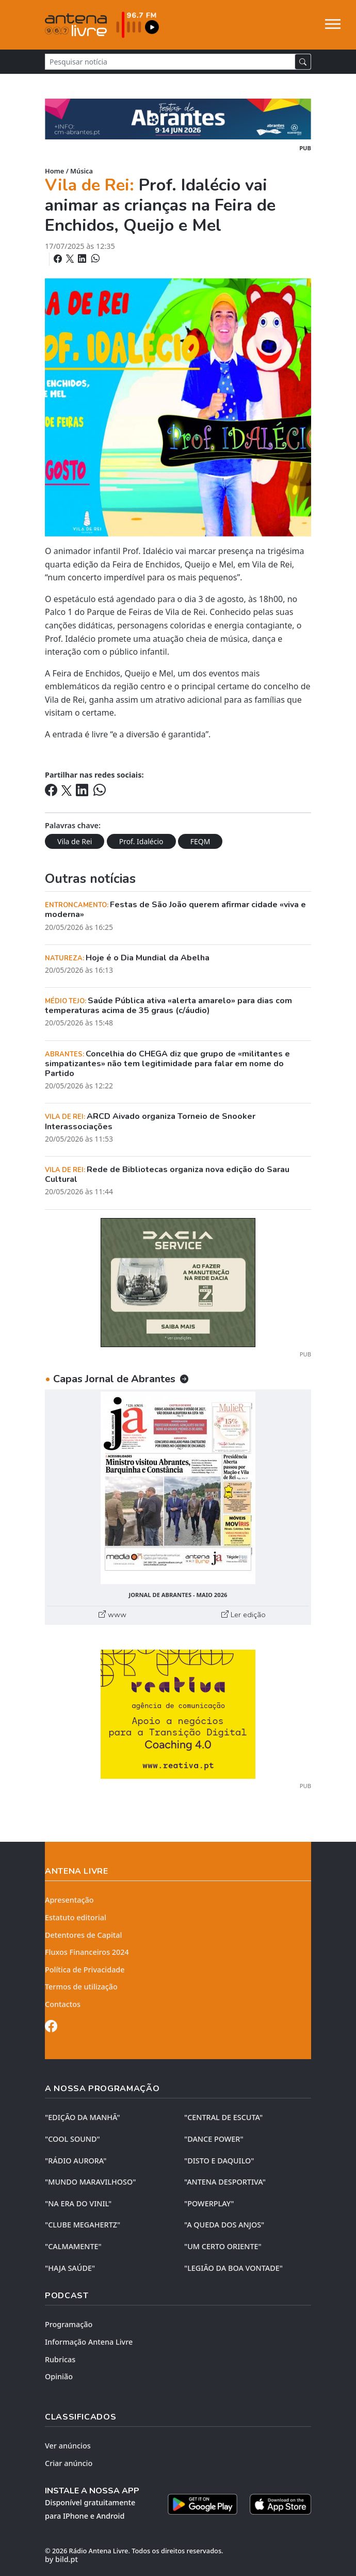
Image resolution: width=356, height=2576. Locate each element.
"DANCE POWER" (214, 2139)
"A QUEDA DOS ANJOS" (224, 2225)
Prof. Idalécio (141, 841)
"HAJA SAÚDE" (70, 2268)
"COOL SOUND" (72, 2139)
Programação (68, 2324)
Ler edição (243, 1614)
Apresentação (69, 1900)
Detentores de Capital (83, 1935)
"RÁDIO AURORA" (75, 2161)
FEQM (200, 841)
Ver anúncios (68, 2446)
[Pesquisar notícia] (170, 62)
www (112, 1614)
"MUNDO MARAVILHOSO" (90, 2182)
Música (81, 171)
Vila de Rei (74, 841)
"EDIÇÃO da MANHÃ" (82, 2117)
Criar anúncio (68, 2463)
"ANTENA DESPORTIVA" (225, 2182)
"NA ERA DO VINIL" (78, 2203)
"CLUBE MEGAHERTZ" (82, 2225)
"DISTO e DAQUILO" (219, 2161)
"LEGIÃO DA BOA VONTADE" (233, 2268)
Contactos (62, 2004)
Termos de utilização (81, 1987)
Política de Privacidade (85, 1969)
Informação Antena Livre (89, 2342)
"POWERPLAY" (209, 2203)
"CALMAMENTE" (73, 2246)
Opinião (59, 2376)
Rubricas (60, 2359)
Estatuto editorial (75, 1917)
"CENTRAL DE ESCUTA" (223, 2117)
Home (54, 171)
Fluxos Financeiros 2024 (87, 1952)
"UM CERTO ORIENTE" (223, 2246)
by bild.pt (61, 2559)
